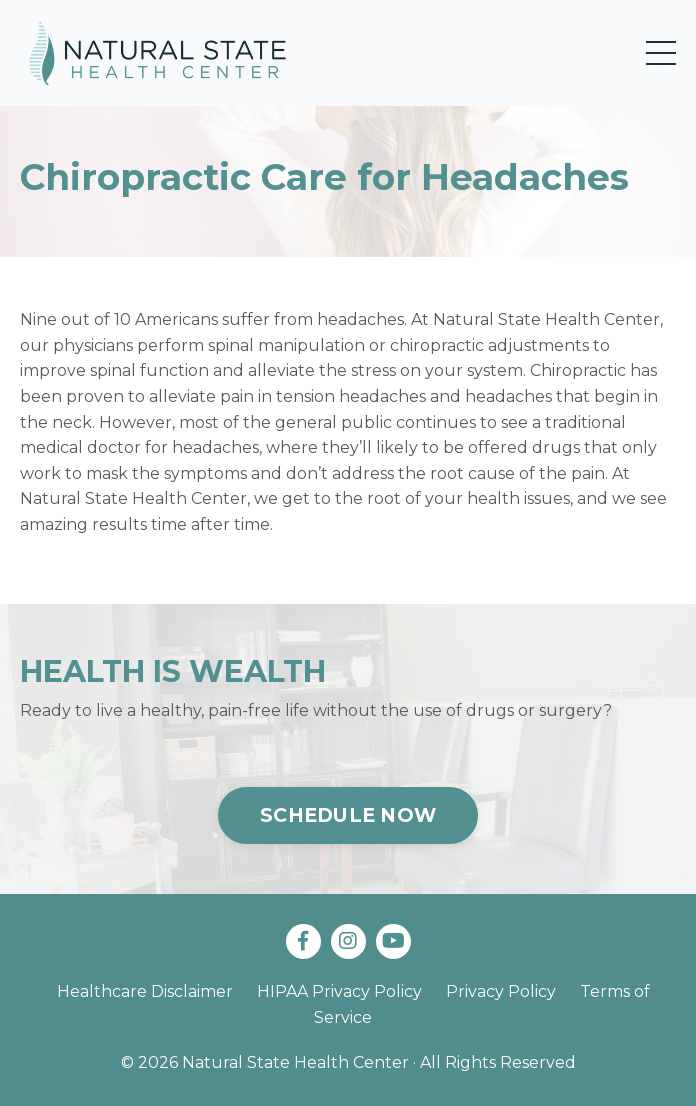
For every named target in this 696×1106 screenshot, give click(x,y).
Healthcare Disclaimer (145, 991)
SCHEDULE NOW (348, 815)
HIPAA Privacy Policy (339, 991)
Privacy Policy (501, 991)
